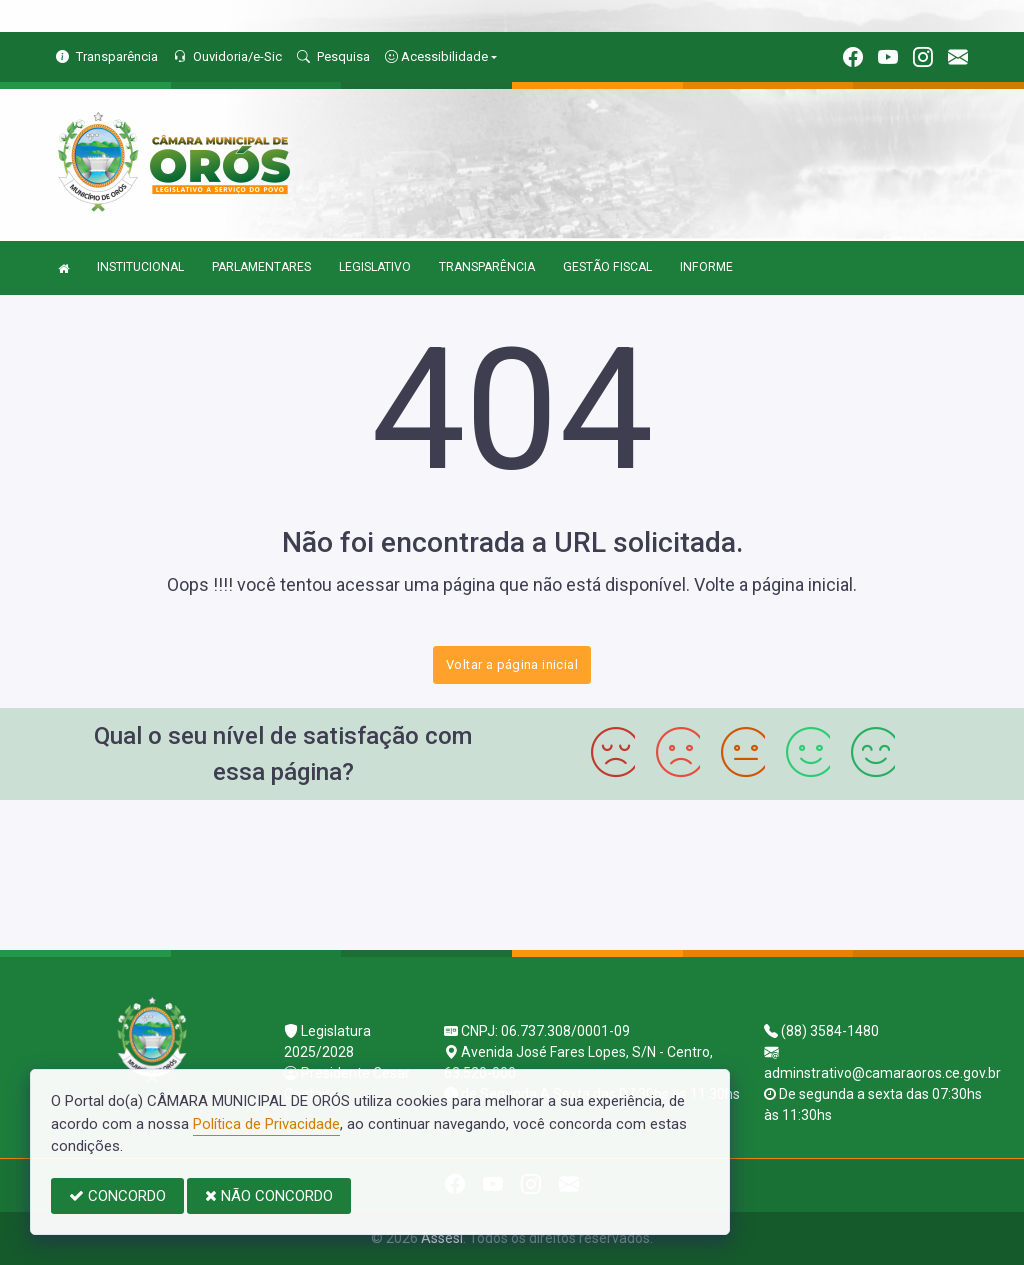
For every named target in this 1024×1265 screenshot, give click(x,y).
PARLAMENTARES (261, 267)
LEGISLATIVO (375, 267)
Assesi (442, 1238)
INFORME (706, 267)
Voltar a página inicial (512, 664)
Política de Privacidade (266, 1124)
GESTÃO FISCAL (607, 267)
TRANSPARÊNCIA (487, 267)
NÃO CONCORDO (269, 1196)
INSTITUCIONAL (140, 267)
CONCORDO (117, 1196)
